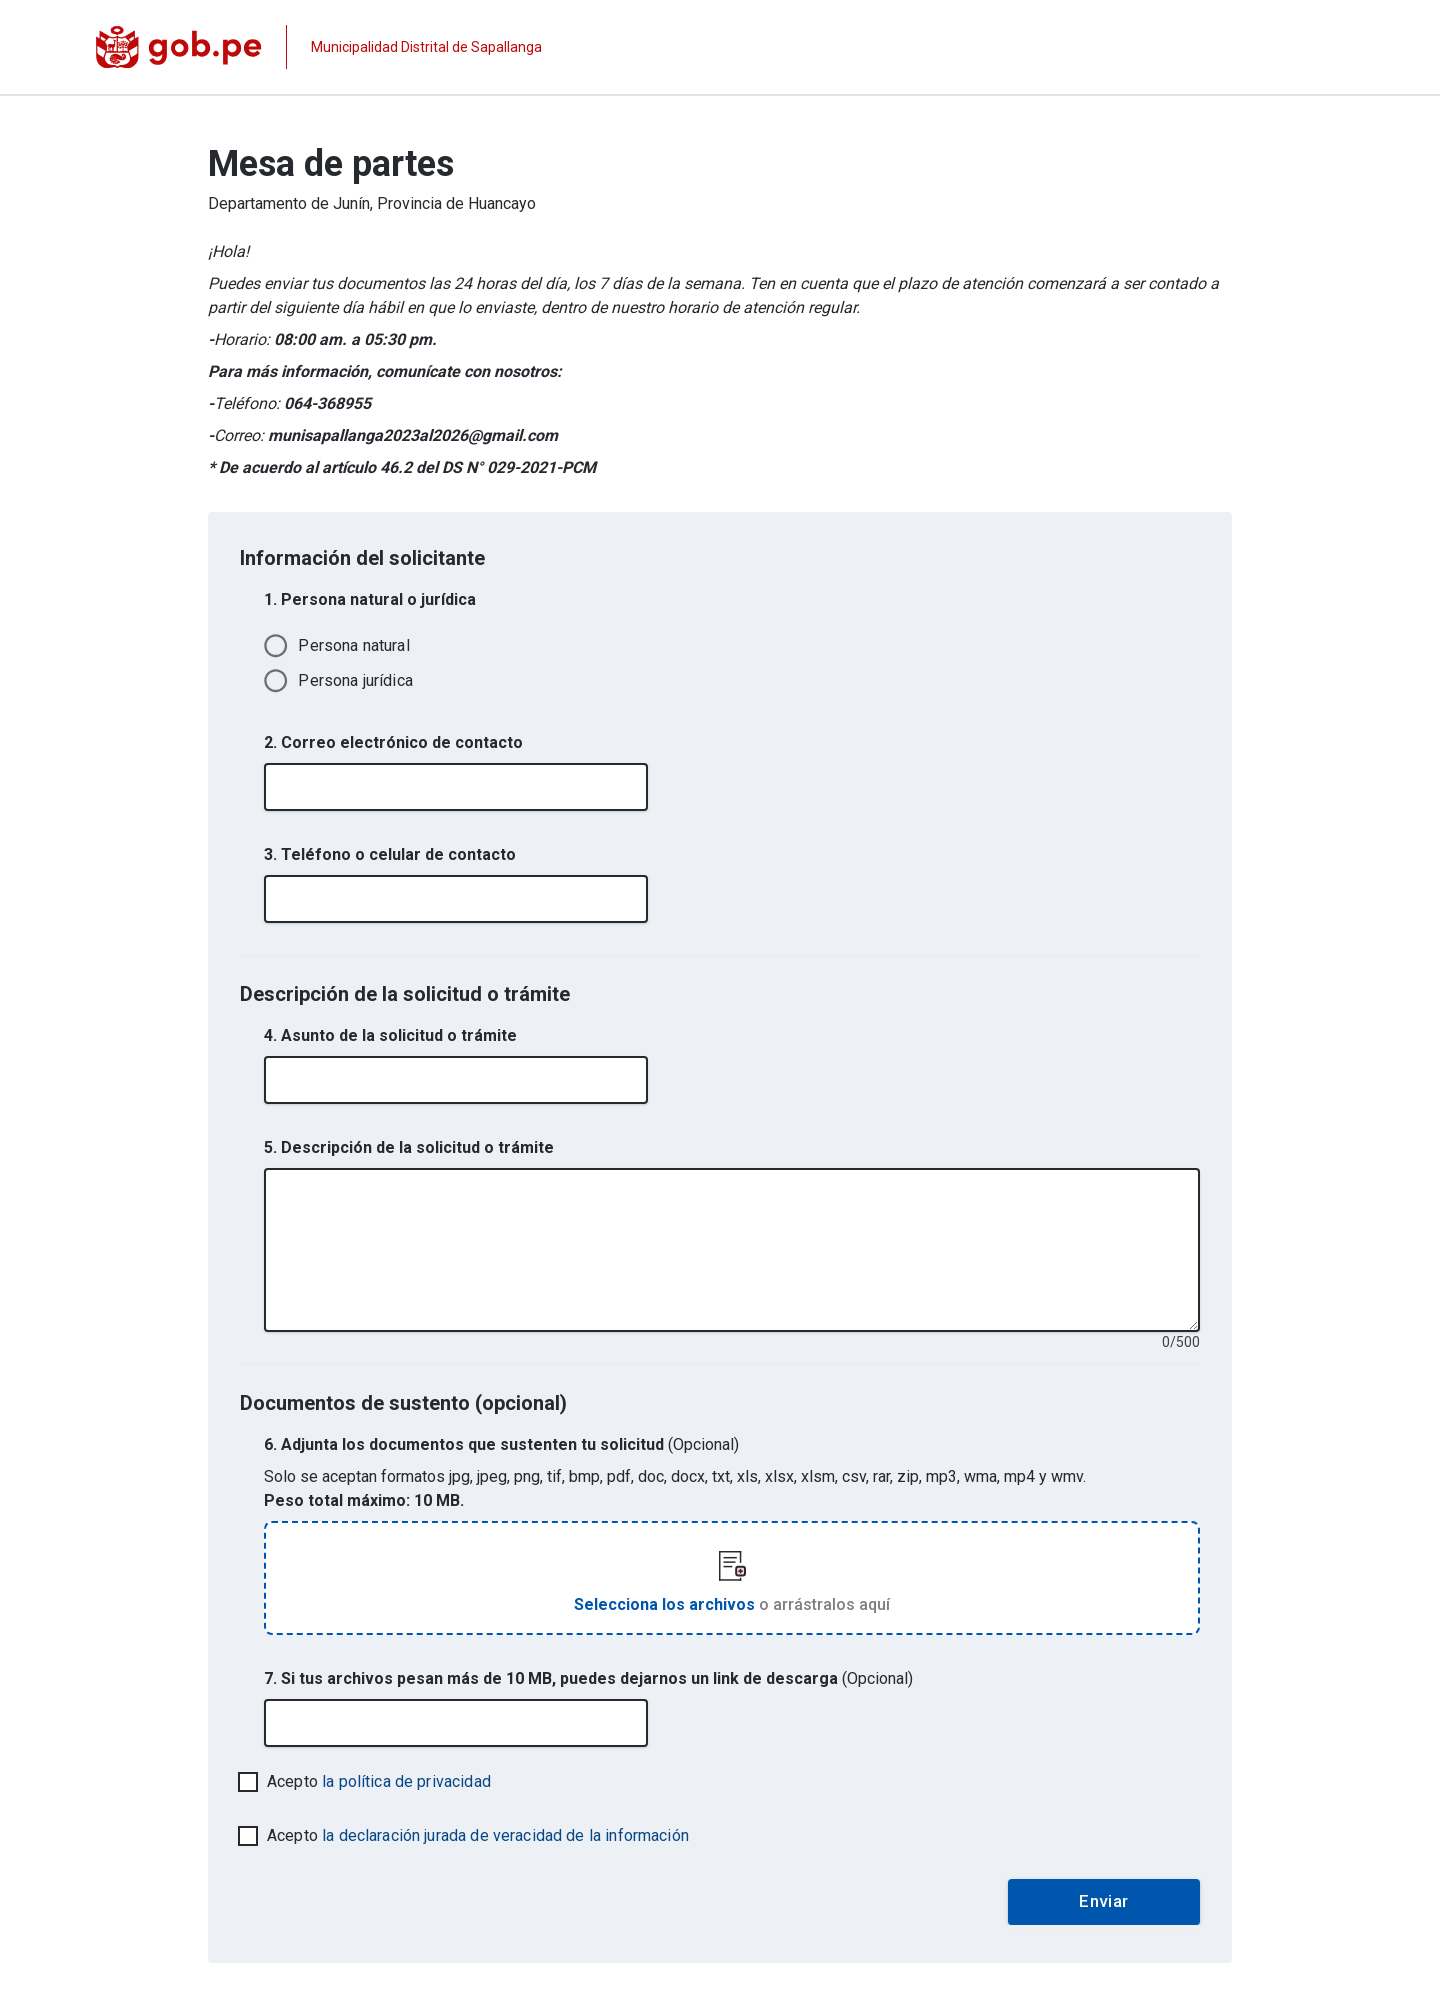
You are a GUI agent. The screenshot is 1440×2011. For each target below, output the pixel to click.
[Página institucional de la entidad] (319, 47)
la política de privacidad (406, 1781)
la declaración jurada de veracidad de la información (505, 1835)
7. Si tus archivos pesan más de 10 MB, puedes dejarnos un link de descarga (588, 1678)
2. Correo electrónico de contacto (393, 742)
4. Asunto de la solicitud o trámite (390, 1035)
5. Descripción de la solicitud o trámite (409, 1147)
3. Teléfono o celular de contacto (390, 854)
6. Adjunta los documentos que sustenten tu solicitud (501, 1444)
